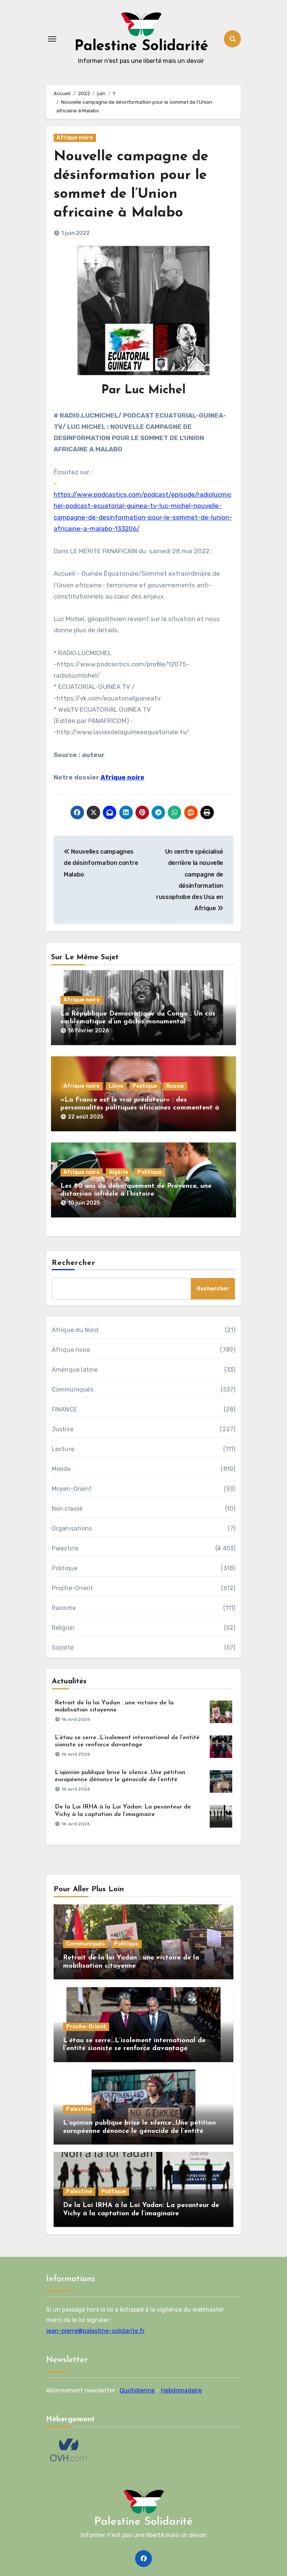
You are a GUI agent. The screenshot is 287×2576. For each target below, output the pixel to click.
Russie (175, 1085)
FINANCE (64, 1408)
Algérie (118, 1171)
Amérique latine (75, 1368)
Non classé (67, 1507)
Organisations (72, 1527)
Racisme (64, 1606)
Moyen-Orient (72, 1487)
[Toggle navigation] (52, 38)
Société (63, 1646)
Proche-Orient (72, 1586)
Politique (144, 1085)
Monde (61, 1467)
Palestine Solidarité (141, 46)
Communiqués (72, 1388)
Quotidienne (137, 2389)
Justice (63, 1428)
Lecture (63, 1448)
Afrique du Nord (75, 1328)
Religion (63, 1626)
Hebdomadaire (181, 2389)
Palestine (65, 1547)
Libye (116, 1085)
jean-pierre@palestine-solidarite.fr (95, 2330)
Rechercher (73, 1262)
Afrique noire (75, 137)
